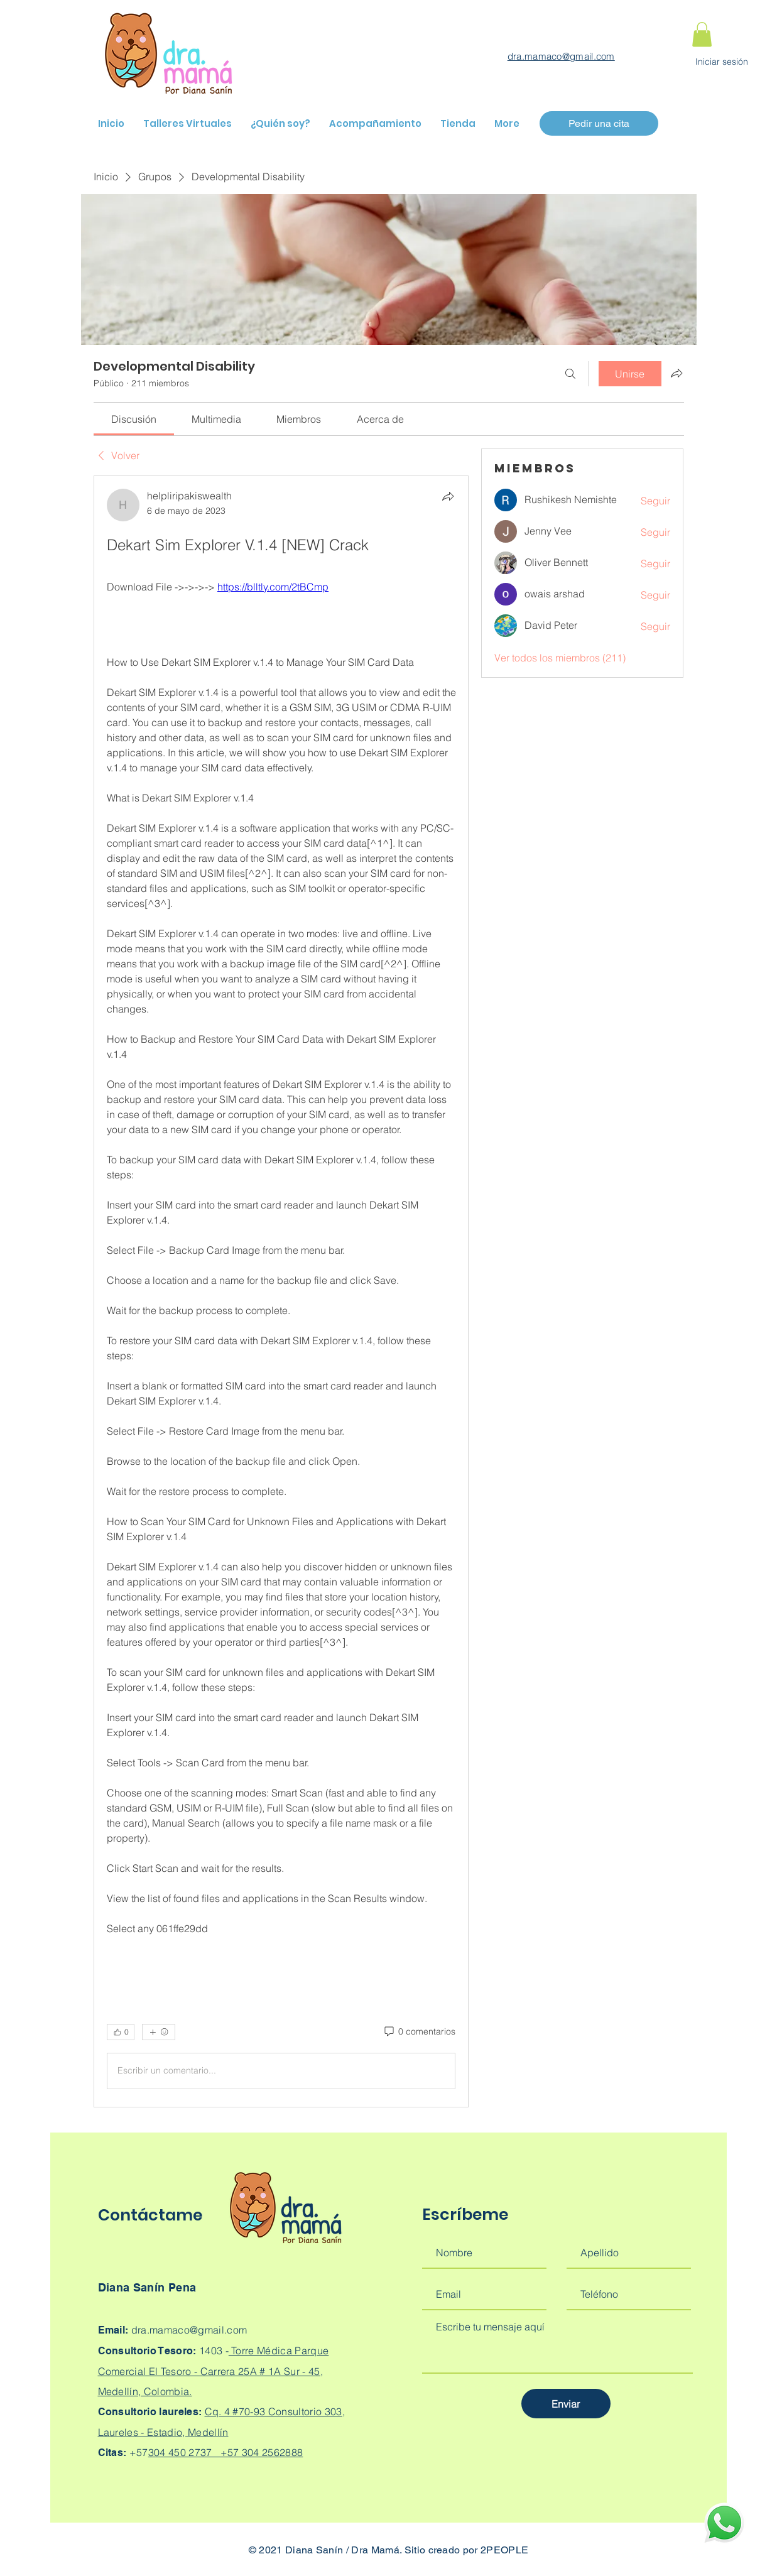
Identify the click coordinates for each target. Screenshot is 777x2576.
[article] (281, 1291)
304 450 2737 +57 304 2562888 (225, 2452)
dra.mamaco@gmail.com (561, 56)
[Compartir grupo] (676, 373)
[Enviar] (566, 2403)
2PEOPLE (504, 2550)
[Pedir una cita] (599, 123)
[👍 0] (120, 2032)
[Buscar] (570, 373)
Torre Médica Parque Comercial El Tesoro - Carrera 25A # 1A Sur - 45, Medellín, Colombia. (213, 2371)
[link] (133, 419)
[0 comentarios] (419, 2032)
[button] (702, 34)
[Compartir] (447, 496)
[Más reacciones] (158, 2032)
